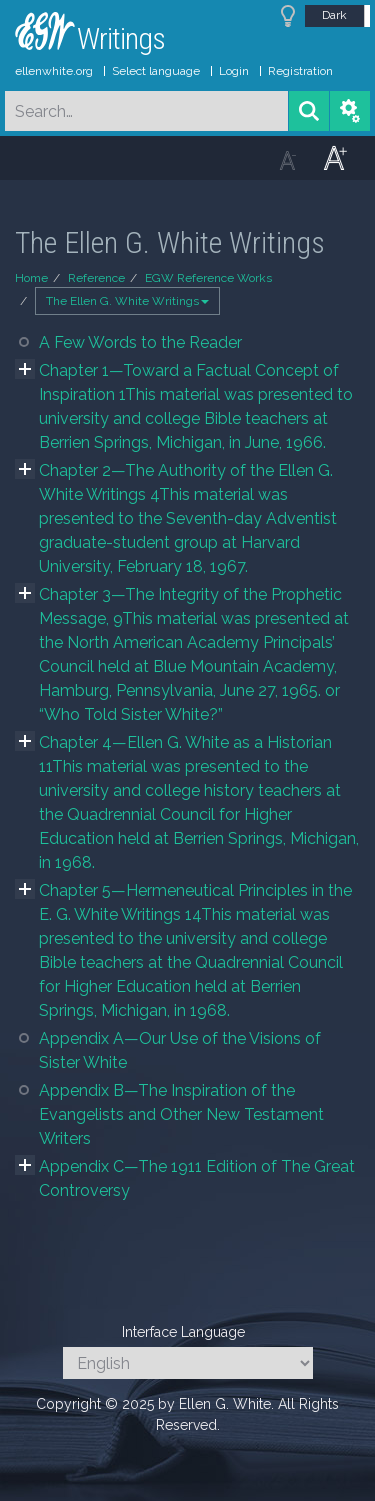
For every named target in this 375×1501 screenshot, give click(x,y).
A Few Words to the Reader (140, 342)
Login (234, 71)
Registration (300, 71)
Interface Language (183, 1332)
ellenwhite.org (54, 71)
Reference (96, 278)
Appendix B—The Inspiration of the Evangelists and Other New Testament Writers (181, 1114)
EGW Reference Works (208, 278)
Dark (334, 15)
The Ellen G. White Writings (127, 301)
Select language (156, 71)
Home (31, 278)
